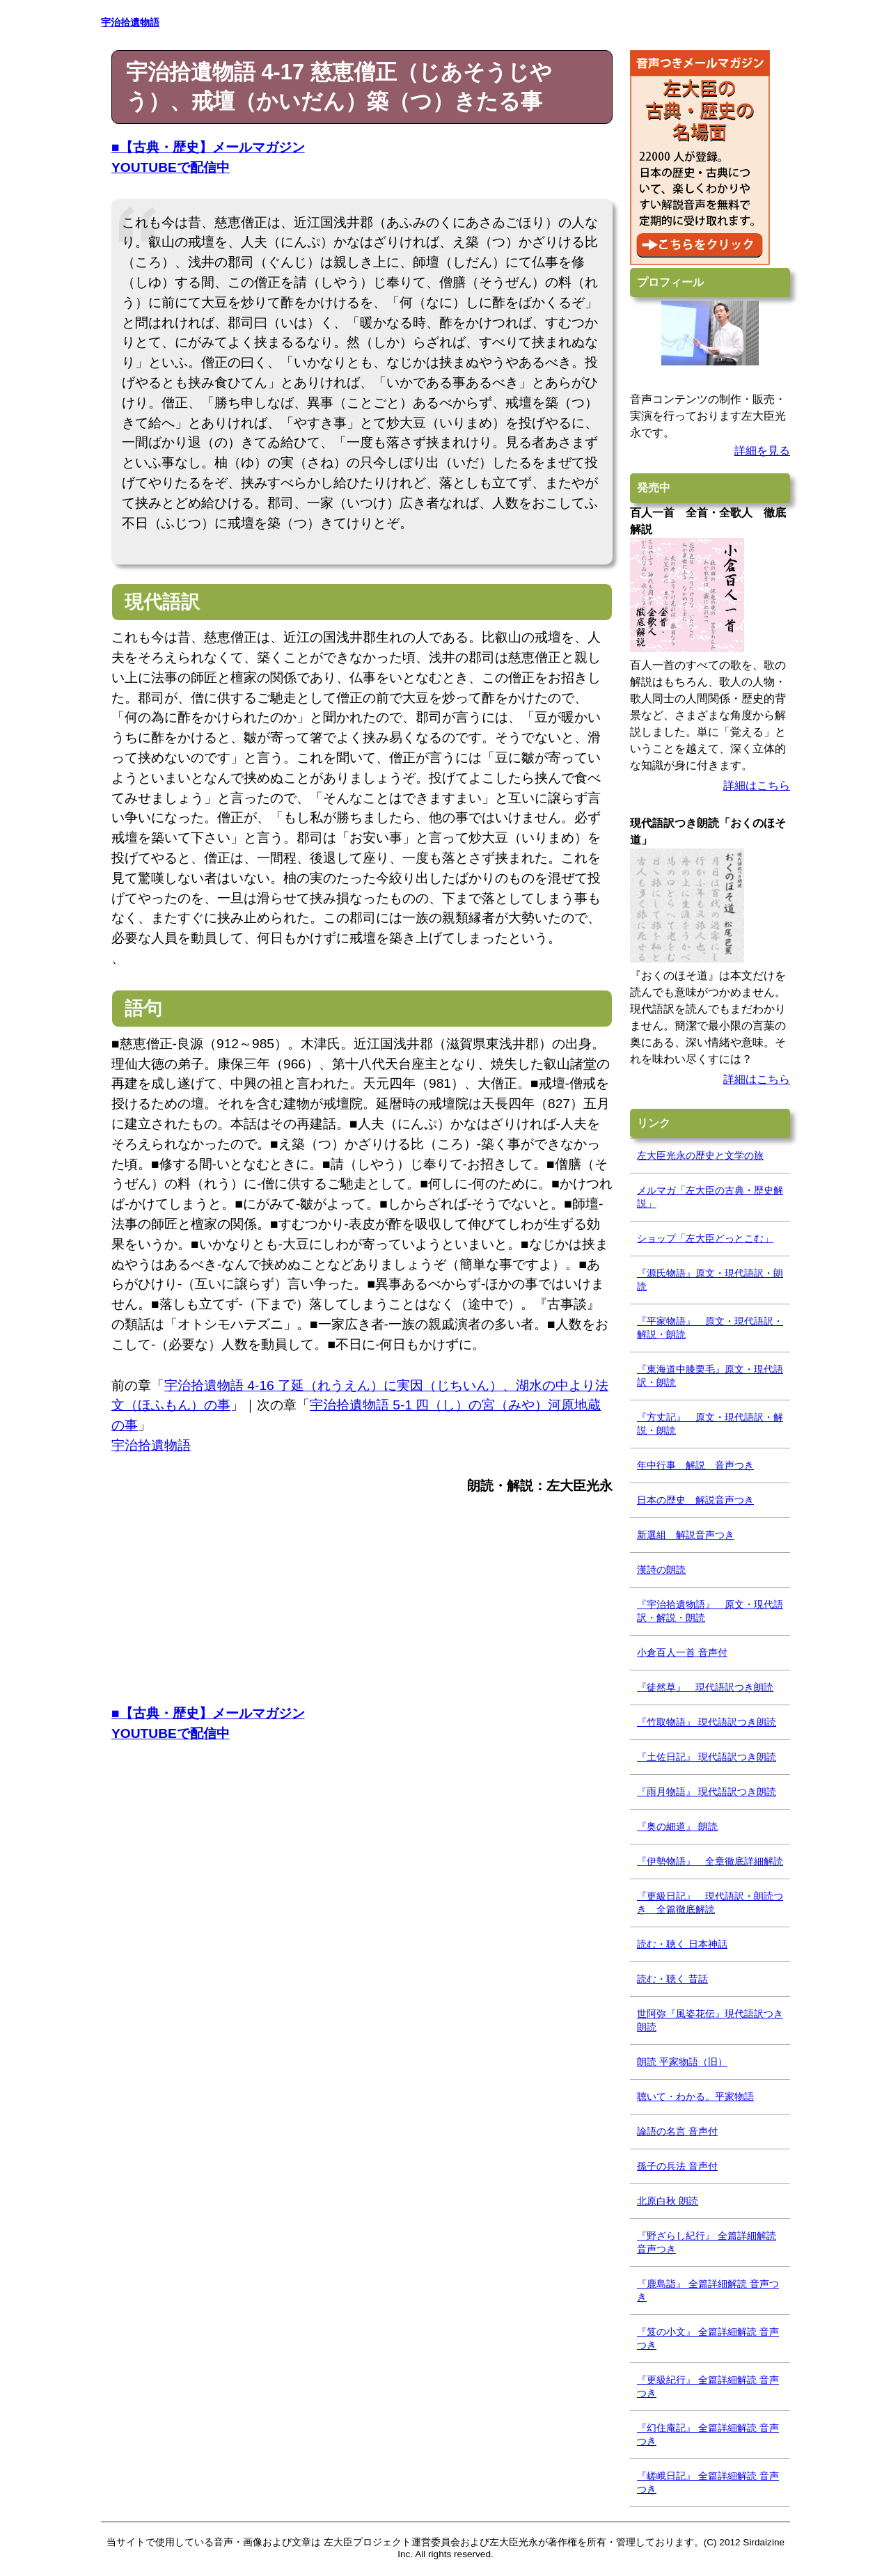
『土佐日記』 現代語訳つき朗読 (706, 1756)
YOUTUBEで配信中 (170, 167)
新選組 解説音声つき (685, 1534)
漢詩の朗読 (661, 1569)
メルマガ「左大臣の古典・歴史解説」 (710, 1197)
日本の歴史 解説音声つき (695, 1500)
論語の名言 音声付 (677, 2131)
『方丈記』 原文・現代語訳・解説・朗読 (710, 1424)
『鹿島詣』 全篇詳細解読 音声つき (708, 2290)
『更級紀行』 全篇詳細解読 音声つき (708, 2386)
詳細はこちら (756, 785)
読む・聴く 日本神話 (682, 1944)
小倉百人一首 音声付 (682, 1652)
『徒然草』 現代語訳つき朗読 (705, 1687)
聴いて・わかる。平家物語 (695, 2096)
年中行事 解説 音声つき (695, 1465)
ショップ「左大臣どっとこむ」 (705, 1238)
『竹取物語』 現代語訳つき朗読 (706, 1722)
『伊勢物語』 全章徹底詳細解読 (710, 1861)
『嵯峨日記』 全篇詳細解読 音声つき (708, 2482)
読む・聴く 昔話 (672, 1978)
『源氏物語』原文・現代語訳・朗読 (710, 1279)
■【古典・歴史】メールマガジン (208, 147)
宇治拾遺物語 (151, 1445)
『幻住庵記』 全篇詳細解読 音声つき (708, 2434)
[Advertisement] (362, 1606)
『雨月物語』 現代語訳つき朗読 (706, 1791)
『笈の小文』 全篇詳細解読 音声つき (708, 2338)
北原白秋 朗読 (667, 2200)
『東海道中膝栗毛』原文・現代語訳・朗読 (710, 1376)
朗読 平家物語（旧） (682, 2061)
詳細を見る (762, 451)
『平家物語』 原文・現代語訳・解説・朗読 (710, 1327)
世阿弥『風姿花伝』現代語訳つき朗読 (710, 2020)
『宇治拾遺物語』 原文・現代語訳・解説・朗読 (710, 1611)
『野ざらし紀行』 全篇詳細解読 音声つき (706, 2242)
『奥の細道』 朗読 (677, 1826)
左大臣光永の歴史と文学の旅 (700, 1155)
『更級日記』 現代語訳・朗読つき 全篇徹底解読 (710, 1902)
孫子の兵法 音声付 (677, 2166)
